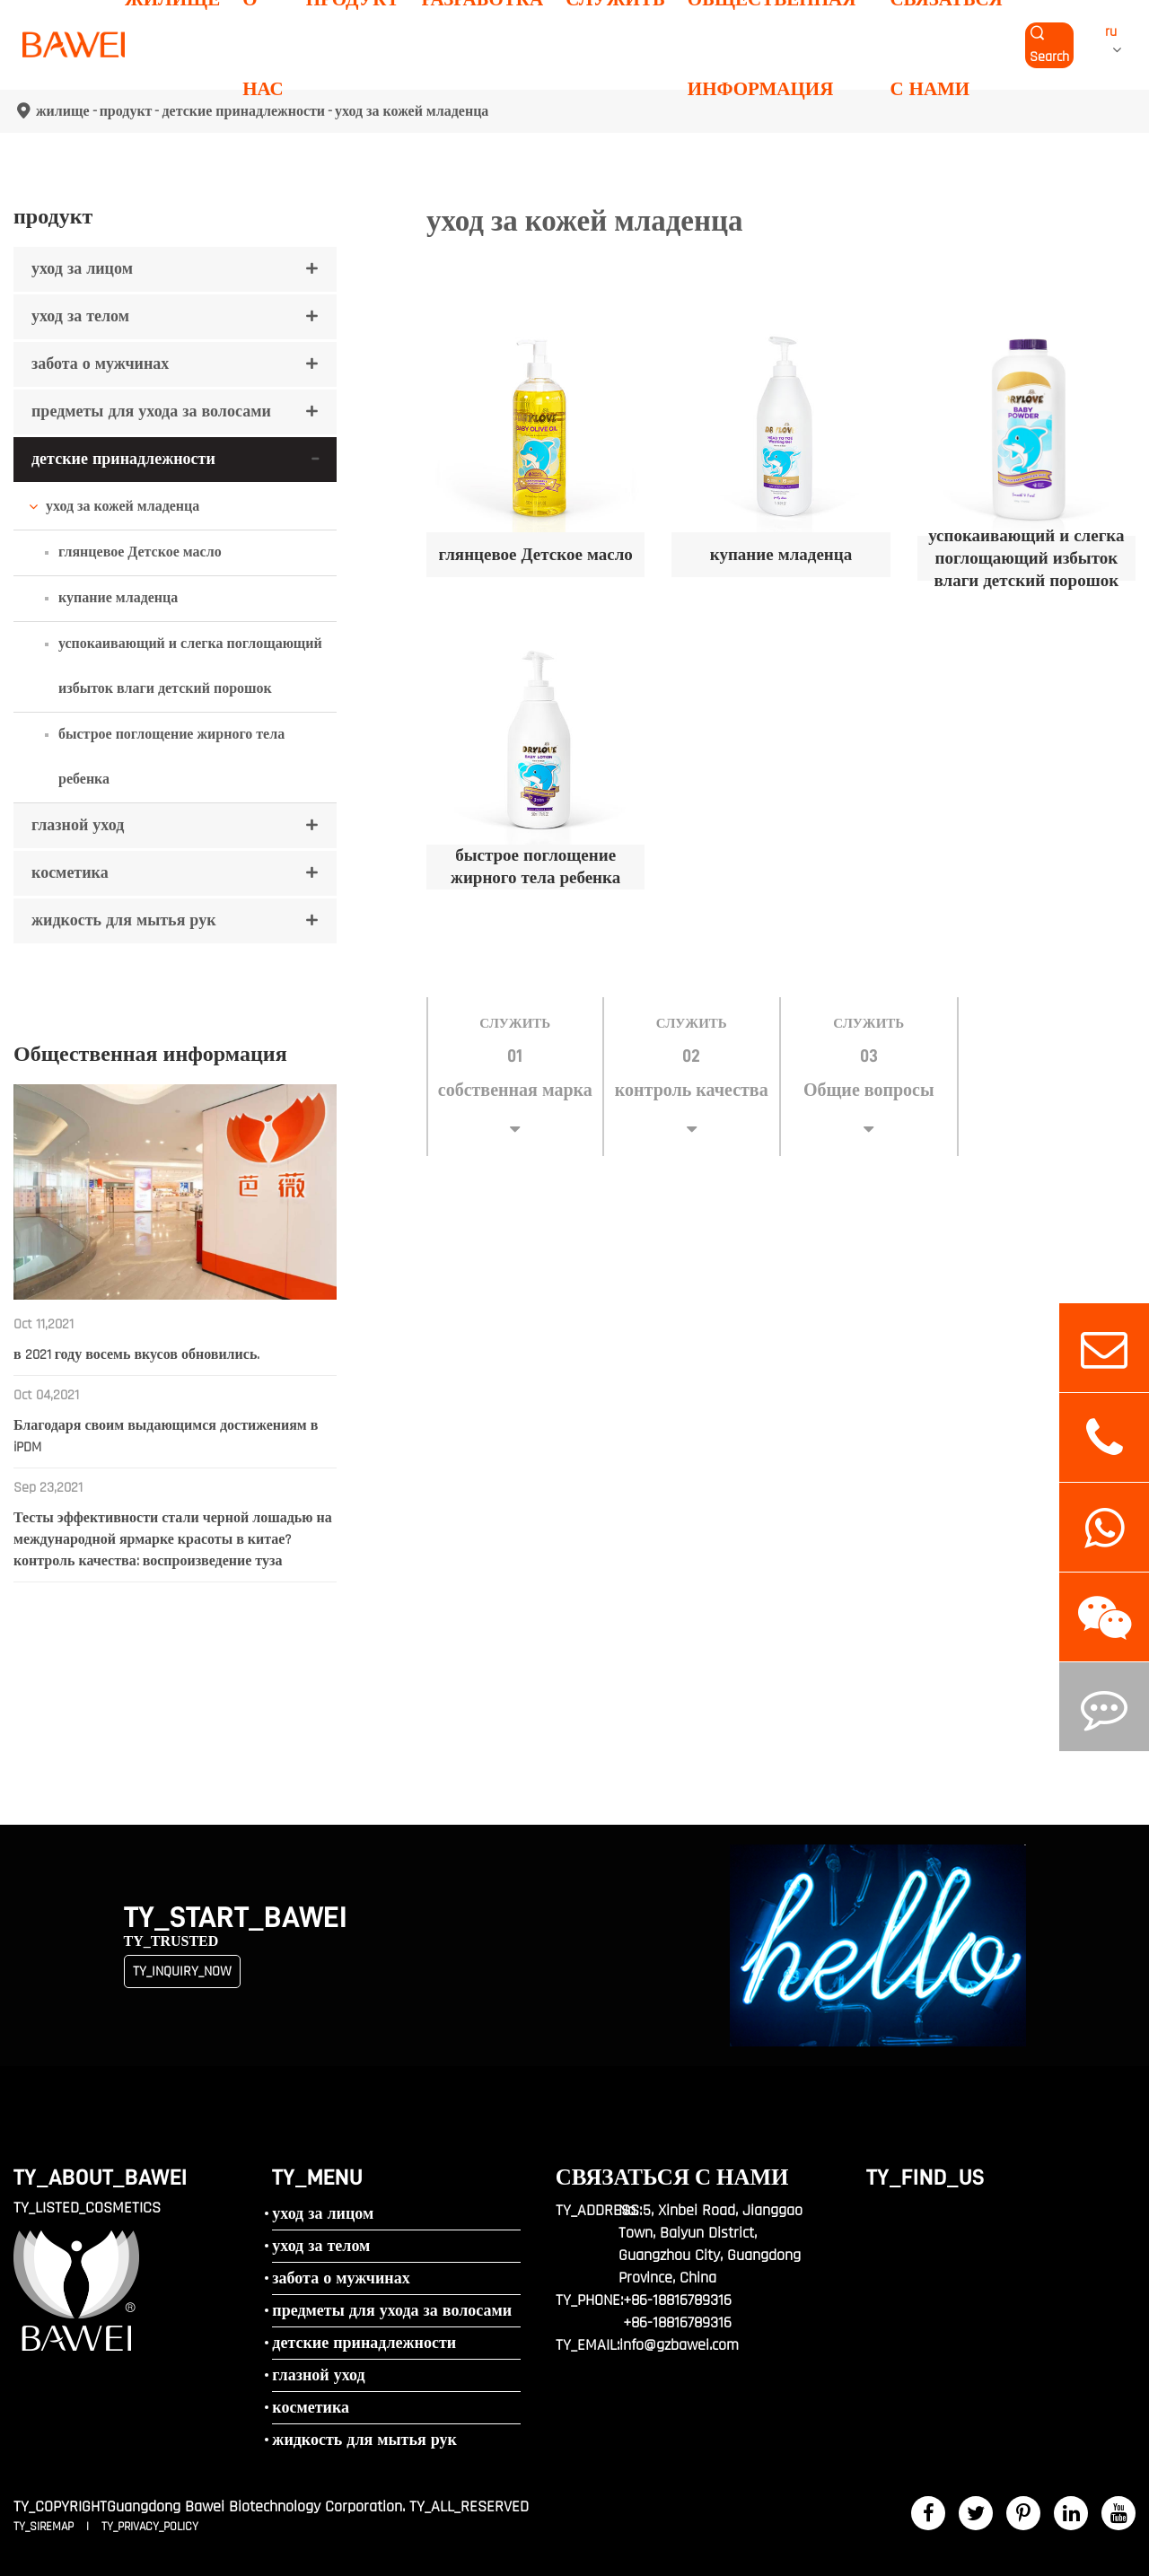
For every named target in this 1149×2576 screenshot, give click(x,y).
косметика (70, 873)
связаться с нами (672, 2177)
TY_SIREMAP (45, 2527)
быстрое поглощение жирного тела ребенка (171, 757)
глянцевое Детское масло (140, 552)
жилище (63, 110)
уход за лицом (82, 268)
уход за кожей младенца (122, 506)
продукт (52, 216)
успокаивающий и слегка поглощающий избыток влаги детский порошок (190, 666)
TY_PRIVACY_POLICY (149, 2527)
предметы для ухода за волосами (151, 411)
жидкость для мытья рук (123, 920)
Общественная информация (150, 1054)
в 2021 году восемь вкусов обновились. (136, 1354)
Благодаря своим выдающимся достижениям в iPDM (165, 1436)
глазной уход (77, 825)
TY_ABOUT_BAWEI (100, 2177)
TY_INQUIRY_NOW (182, 1971)
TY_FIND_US (925, 2177)
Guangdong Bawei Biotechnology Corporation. (256, 2506)
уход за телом (80, 316)
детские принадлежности (123, 459)
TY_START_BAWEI (235, 1918)
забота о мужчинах (100, 364)
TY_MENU (317, 2177)
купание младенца (118, 598)
